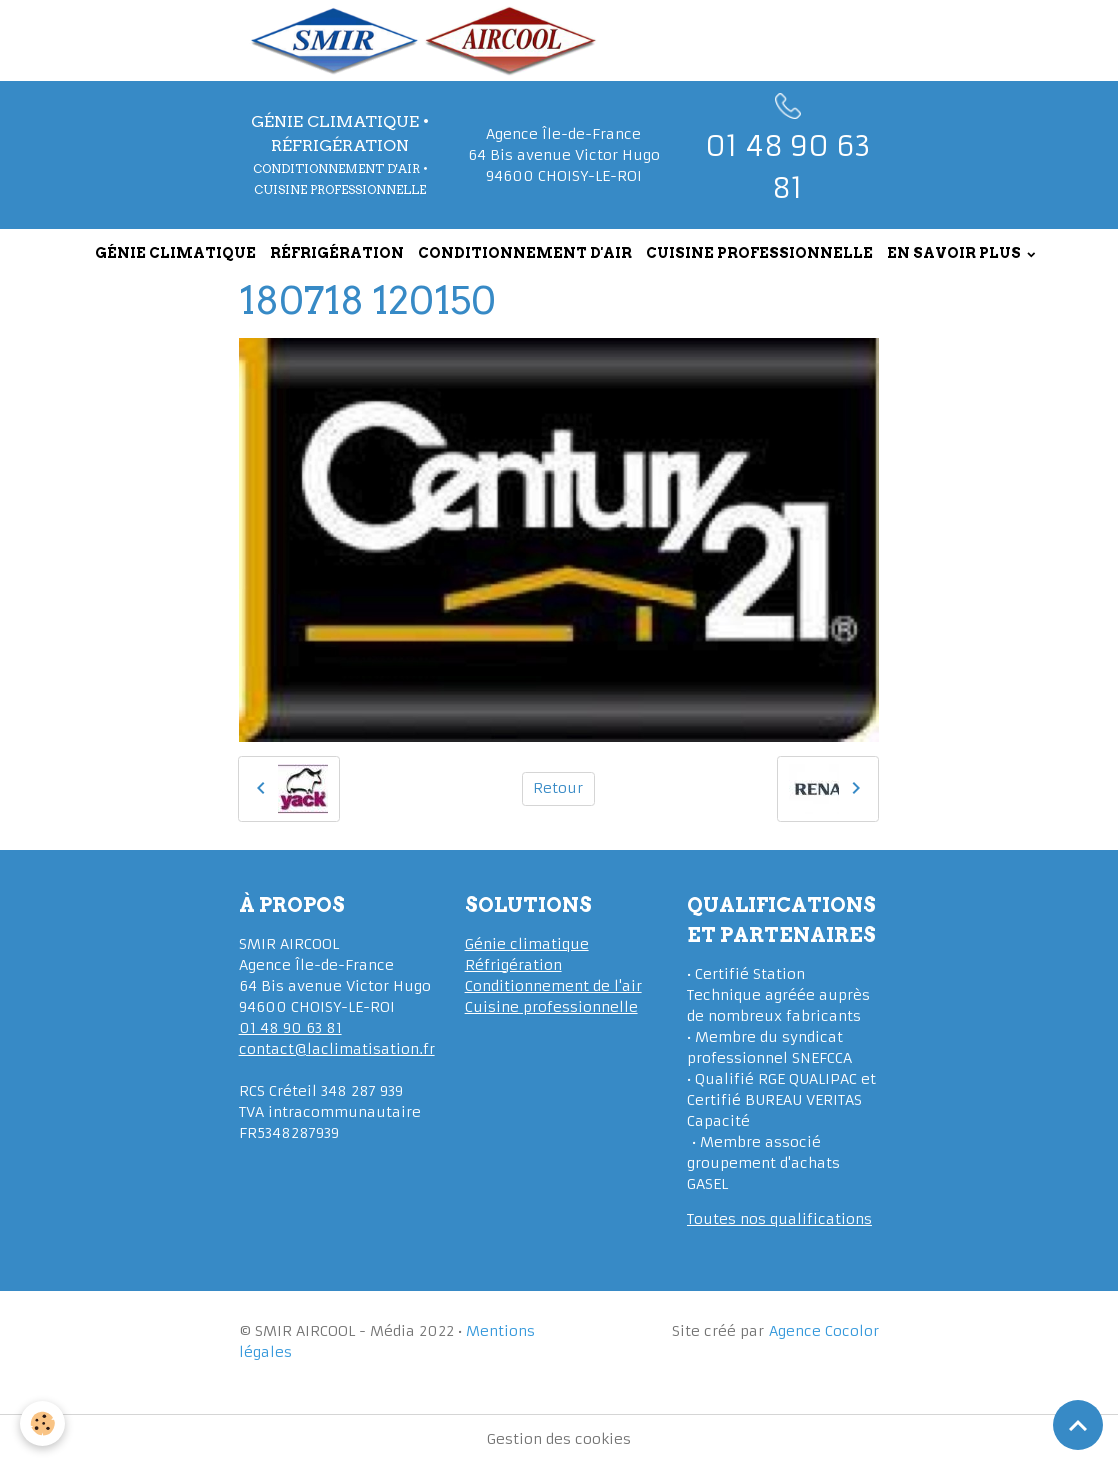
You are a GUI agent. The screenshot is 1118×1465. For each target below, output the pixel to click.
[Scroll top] (1078, 1425)
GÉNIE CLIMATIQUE (175, 253)
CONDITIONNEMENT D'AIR (525, 253)
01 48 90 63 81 (290, 1028)
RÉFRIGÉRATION (337, 253)
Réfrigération (513, 965)
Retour (558, 788)
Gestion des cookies (559, 1439)
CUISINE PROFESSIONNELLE (759, 253)
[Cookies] (42, 1423)
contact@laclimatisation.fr (337, 1049)
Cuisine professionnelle (551, 1007)
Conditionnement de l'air (553, 986)
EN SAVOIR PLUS (955, 253)
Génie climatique (527, 944)
